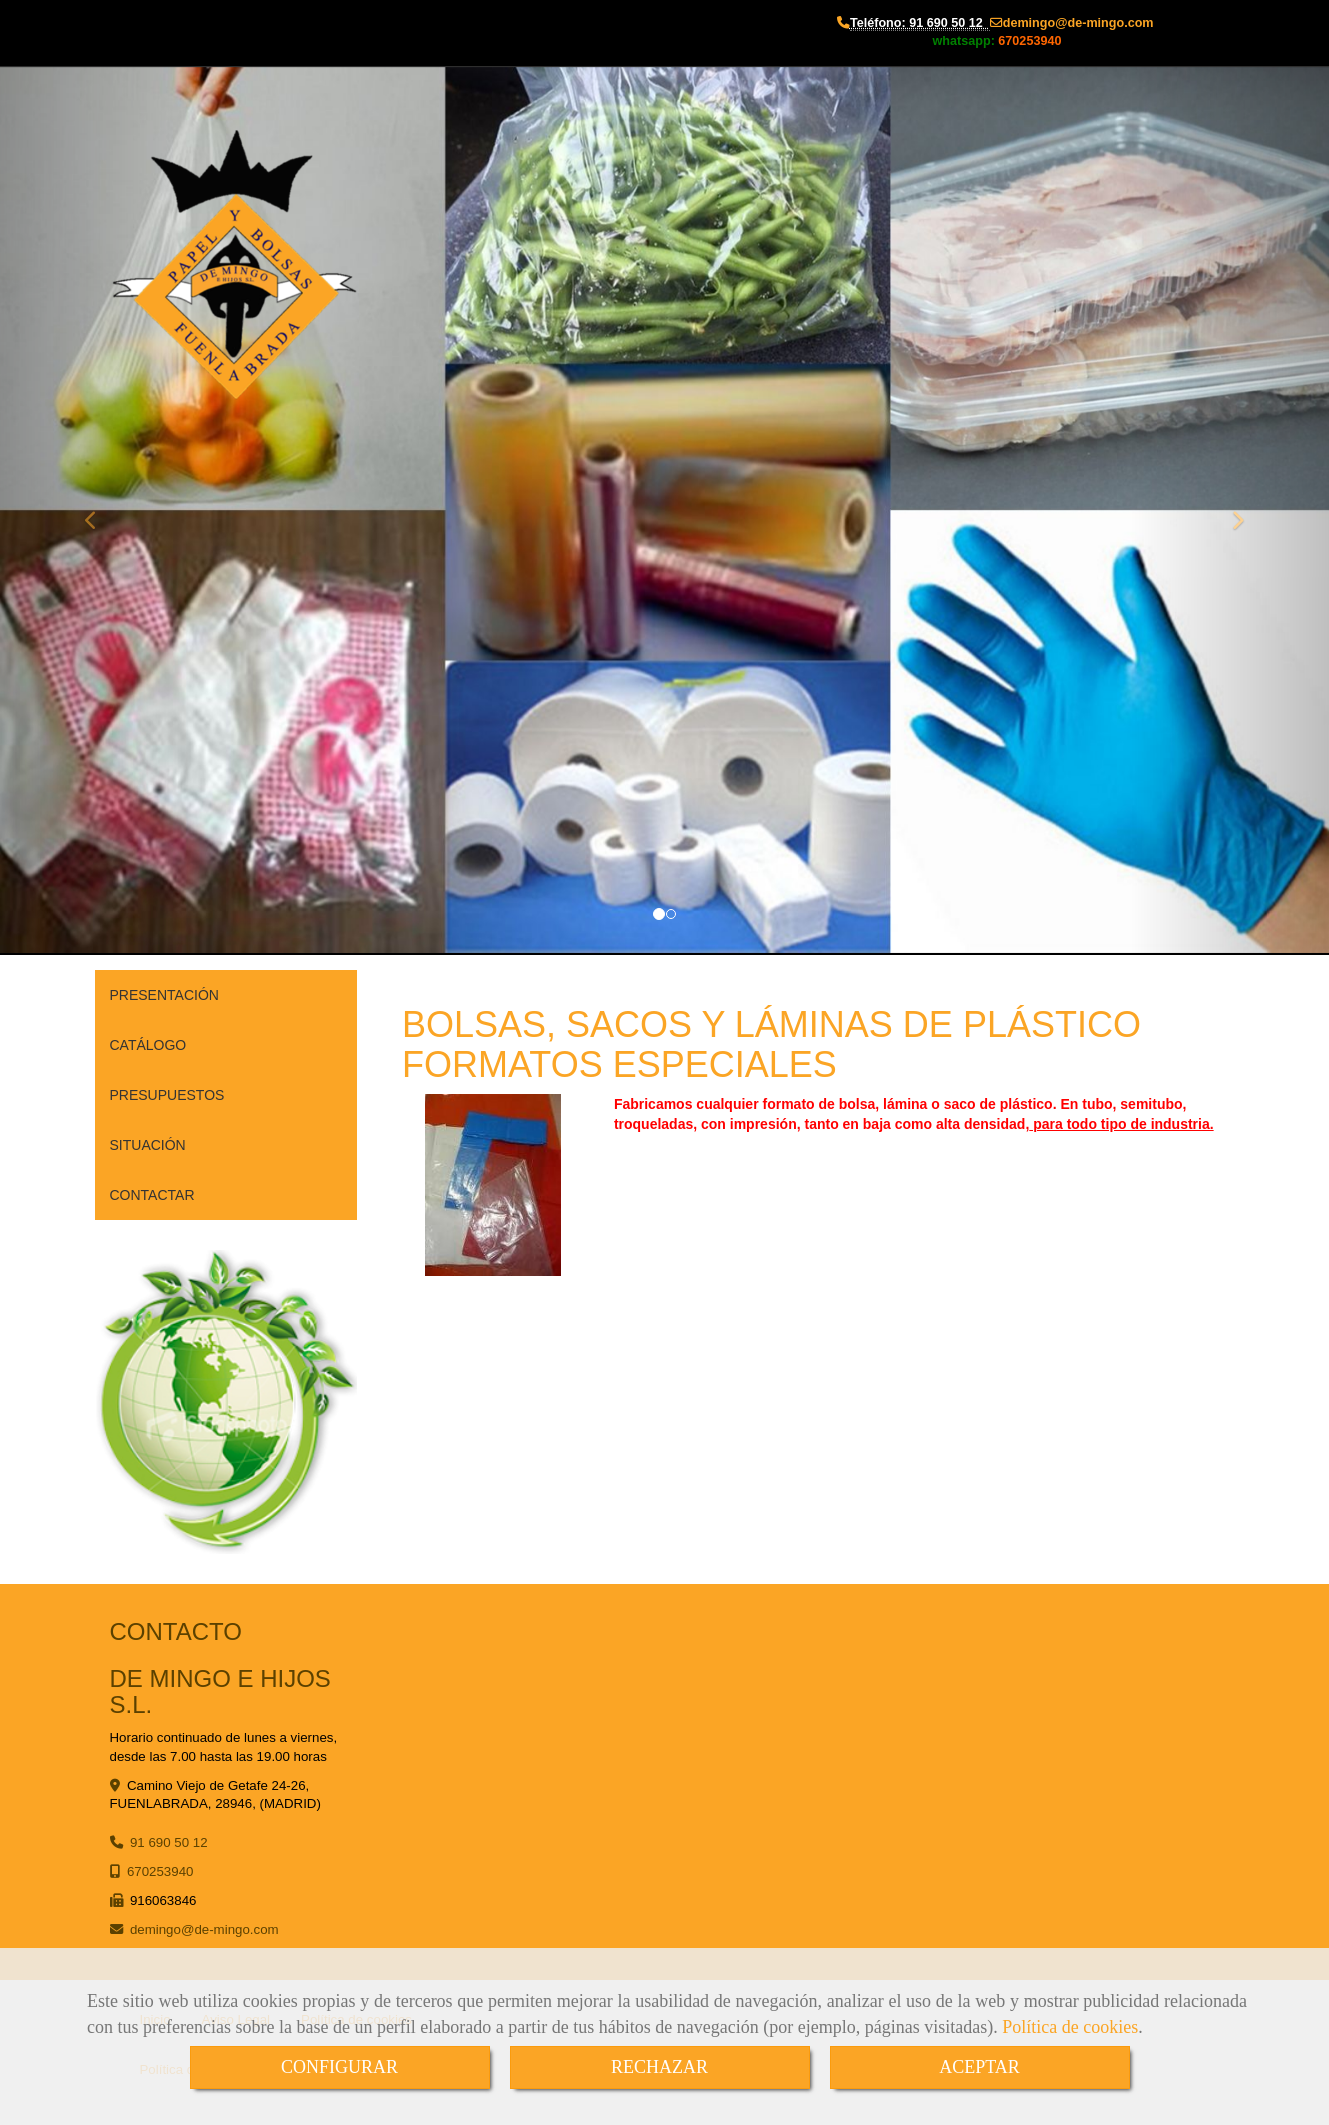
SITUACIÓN (148, 1145)
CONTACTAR (152, 1195)
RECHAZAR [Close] (659, 2067)
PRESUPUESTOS (167, 1095)
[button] (99, 511)
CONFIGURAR (339, 2067)
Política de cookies (1070, 2027)
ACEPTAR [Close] (979, 2067)
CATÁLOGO (148, 1045)
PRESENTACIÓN (164, 995)
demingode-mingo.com (1078, 23)
